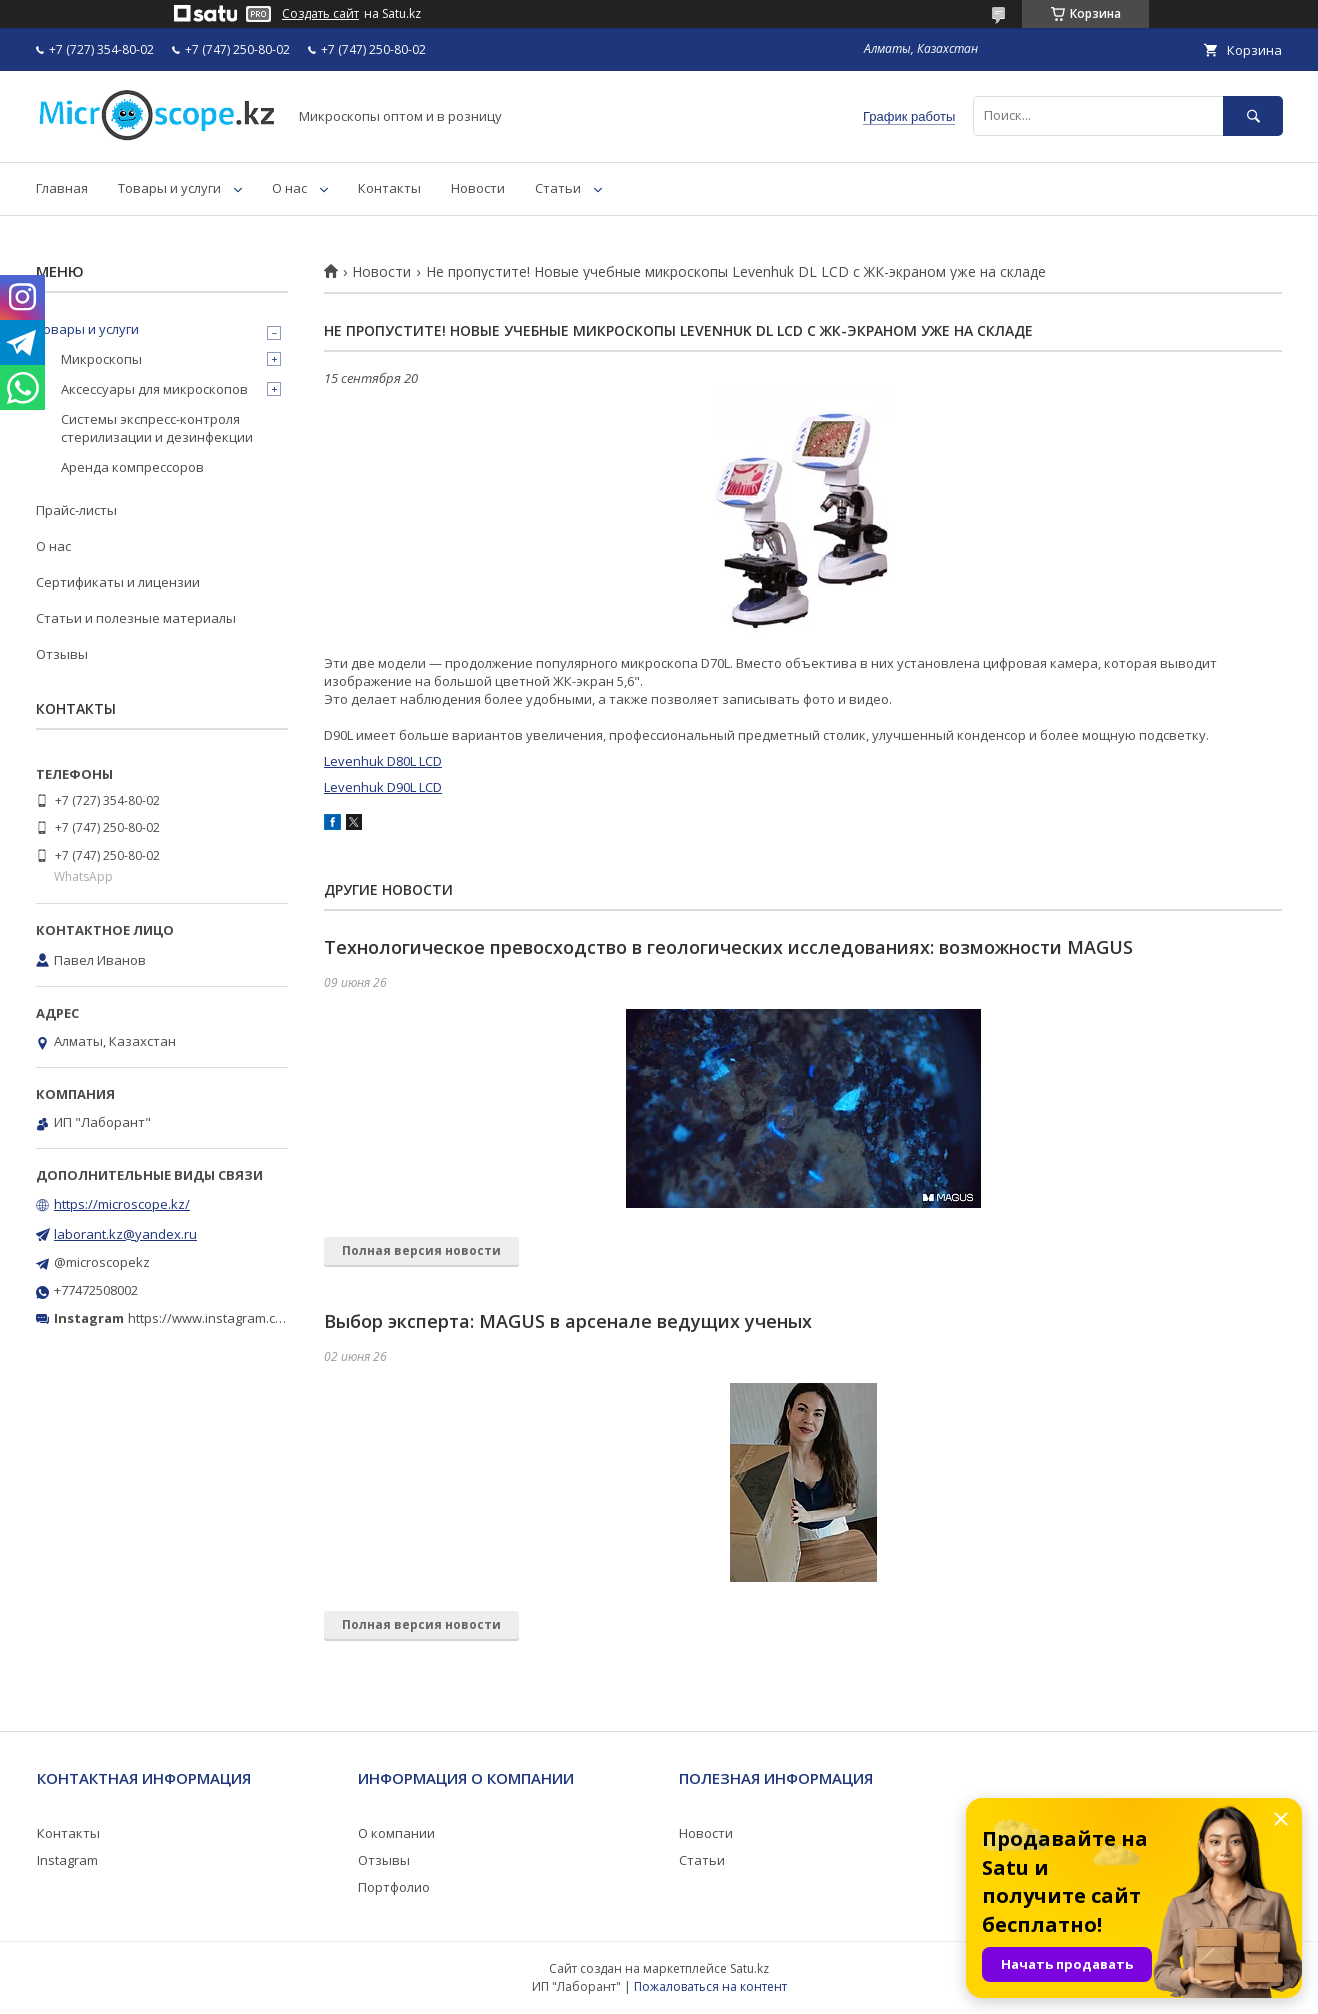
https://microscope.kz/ (122, 1204)
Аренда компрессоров (132, 467)
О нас (289, 188)
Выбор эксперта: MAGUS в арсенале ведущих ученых (568, 1321)
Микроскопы (101, 359)
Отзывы (62, 654)
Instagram (67, 1860)
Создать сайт (320, 14)
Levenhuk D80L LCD (383, 761)
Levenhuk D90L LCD (383, 787)
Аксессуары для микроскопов (154, 389)
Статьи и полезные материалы (136, 618)
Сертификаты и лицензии (118, 582)
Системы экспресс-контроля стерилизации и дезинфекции (157, 428)
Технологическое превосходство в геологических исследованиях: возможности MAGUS (728, 947)
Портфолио (394, 1887)
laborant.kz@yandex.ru (125, 1234)
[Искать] (1253, 115)
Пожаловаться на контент (710, 1986)
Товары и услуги (169, 188)
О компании (396, 1833)
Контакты (389, 188)
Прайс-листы (76, 510)
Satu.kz (749, 1968)
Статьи (558, 188)
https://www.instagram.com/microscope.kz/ (259, 1318)
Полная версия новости (421, 1250)
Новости (478, 188)
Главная (62, 188)
